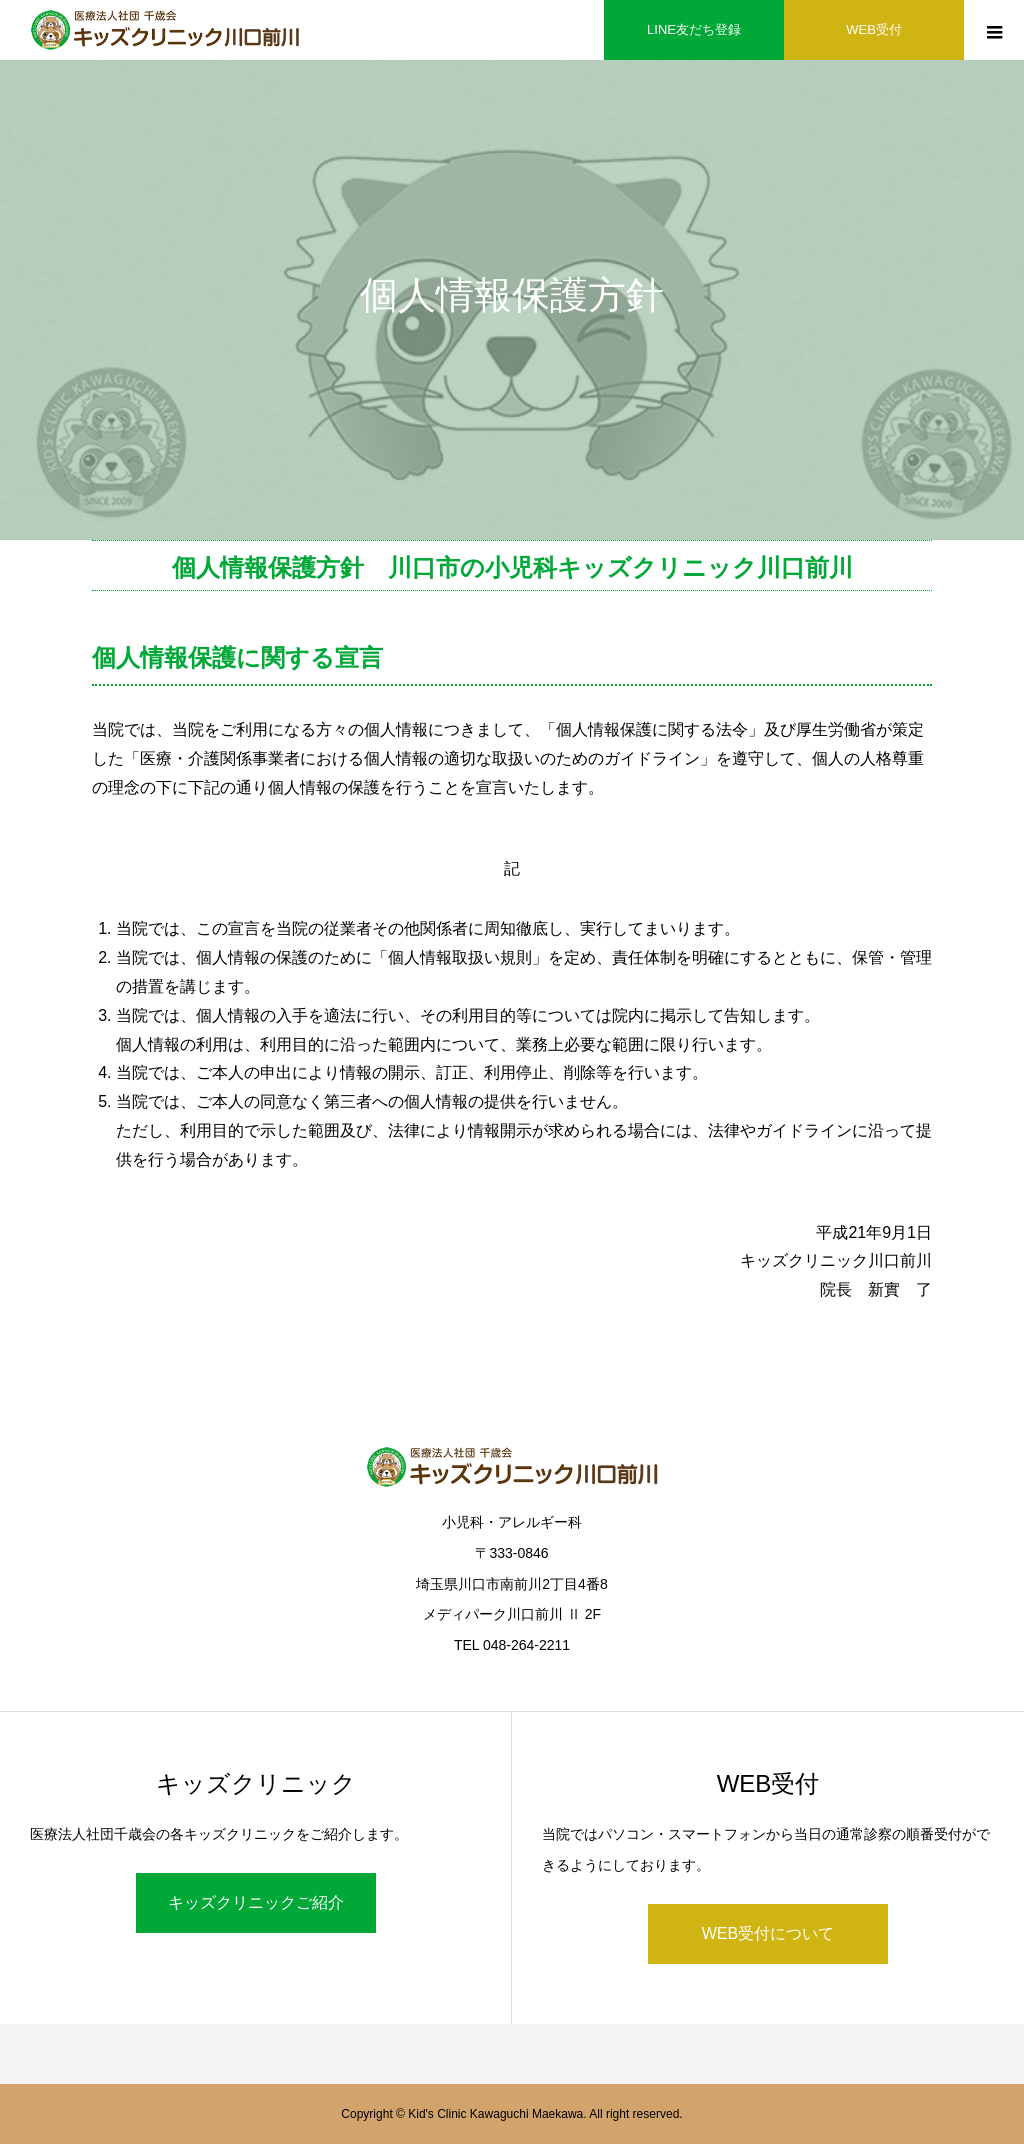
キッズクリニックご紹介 (256, 1902)
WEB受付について (768, 1933)
